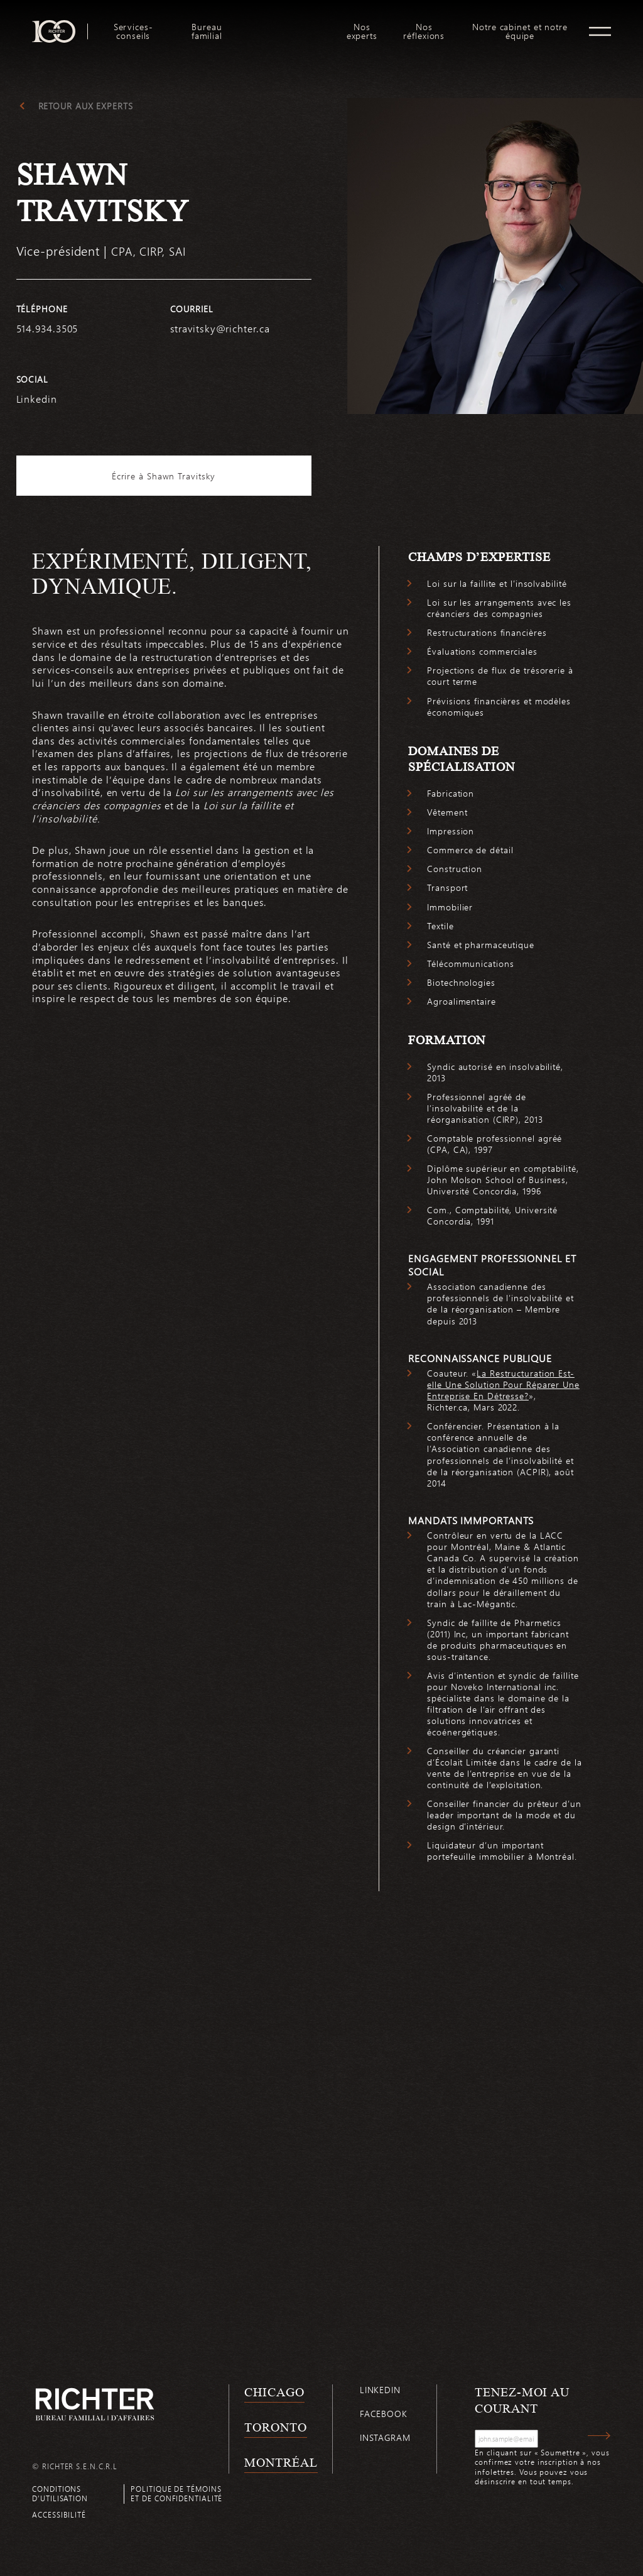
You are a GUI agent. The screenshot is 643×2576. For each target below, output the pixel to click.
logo (287, 25)
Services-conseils (133, 31)
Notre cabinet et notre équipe (520, 31)
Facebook (384, 2414)
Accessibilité (59, 2514)
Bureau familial (207, 31)
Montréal (280, 2462)
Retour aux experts (85, 106)
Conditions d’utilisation (60, 2493)
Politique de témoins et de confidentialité (176, 2493)
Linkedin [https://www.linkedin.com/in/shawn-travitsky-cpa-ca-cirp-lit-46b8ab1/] (36, 398)
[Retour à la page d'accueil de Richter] (95, 2404)
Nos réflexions (424, 31)
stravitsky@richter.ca (220, 328)
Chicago (274, 2392)
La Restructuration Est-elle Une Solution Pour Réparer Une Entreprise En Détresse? (503, 1384)
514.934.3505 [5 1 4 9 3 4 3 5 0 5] (47, 328)
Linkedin (380, 2390)
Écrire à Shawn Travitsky (164, 476)
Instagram (385, 2437)
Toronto (275, 2427)
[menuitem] (133, 31)
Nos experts (362, 31)
